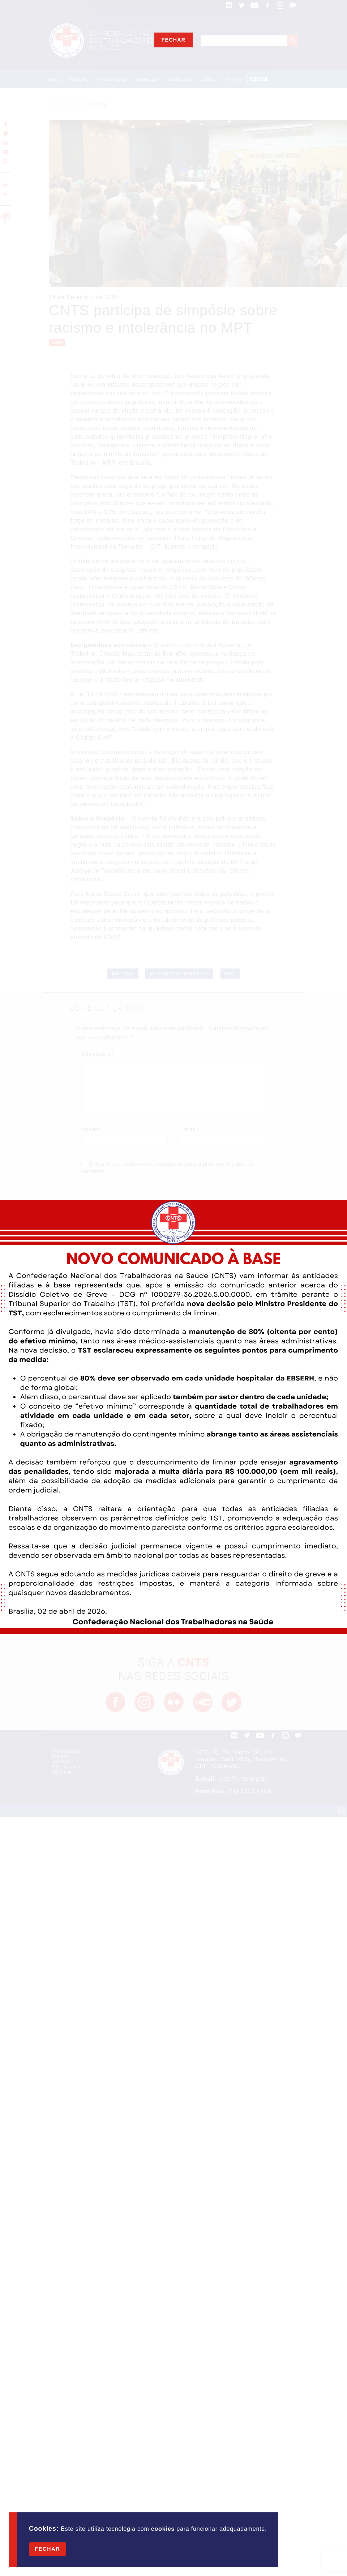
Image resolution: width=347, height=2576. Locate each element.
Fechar (47, 2549)
